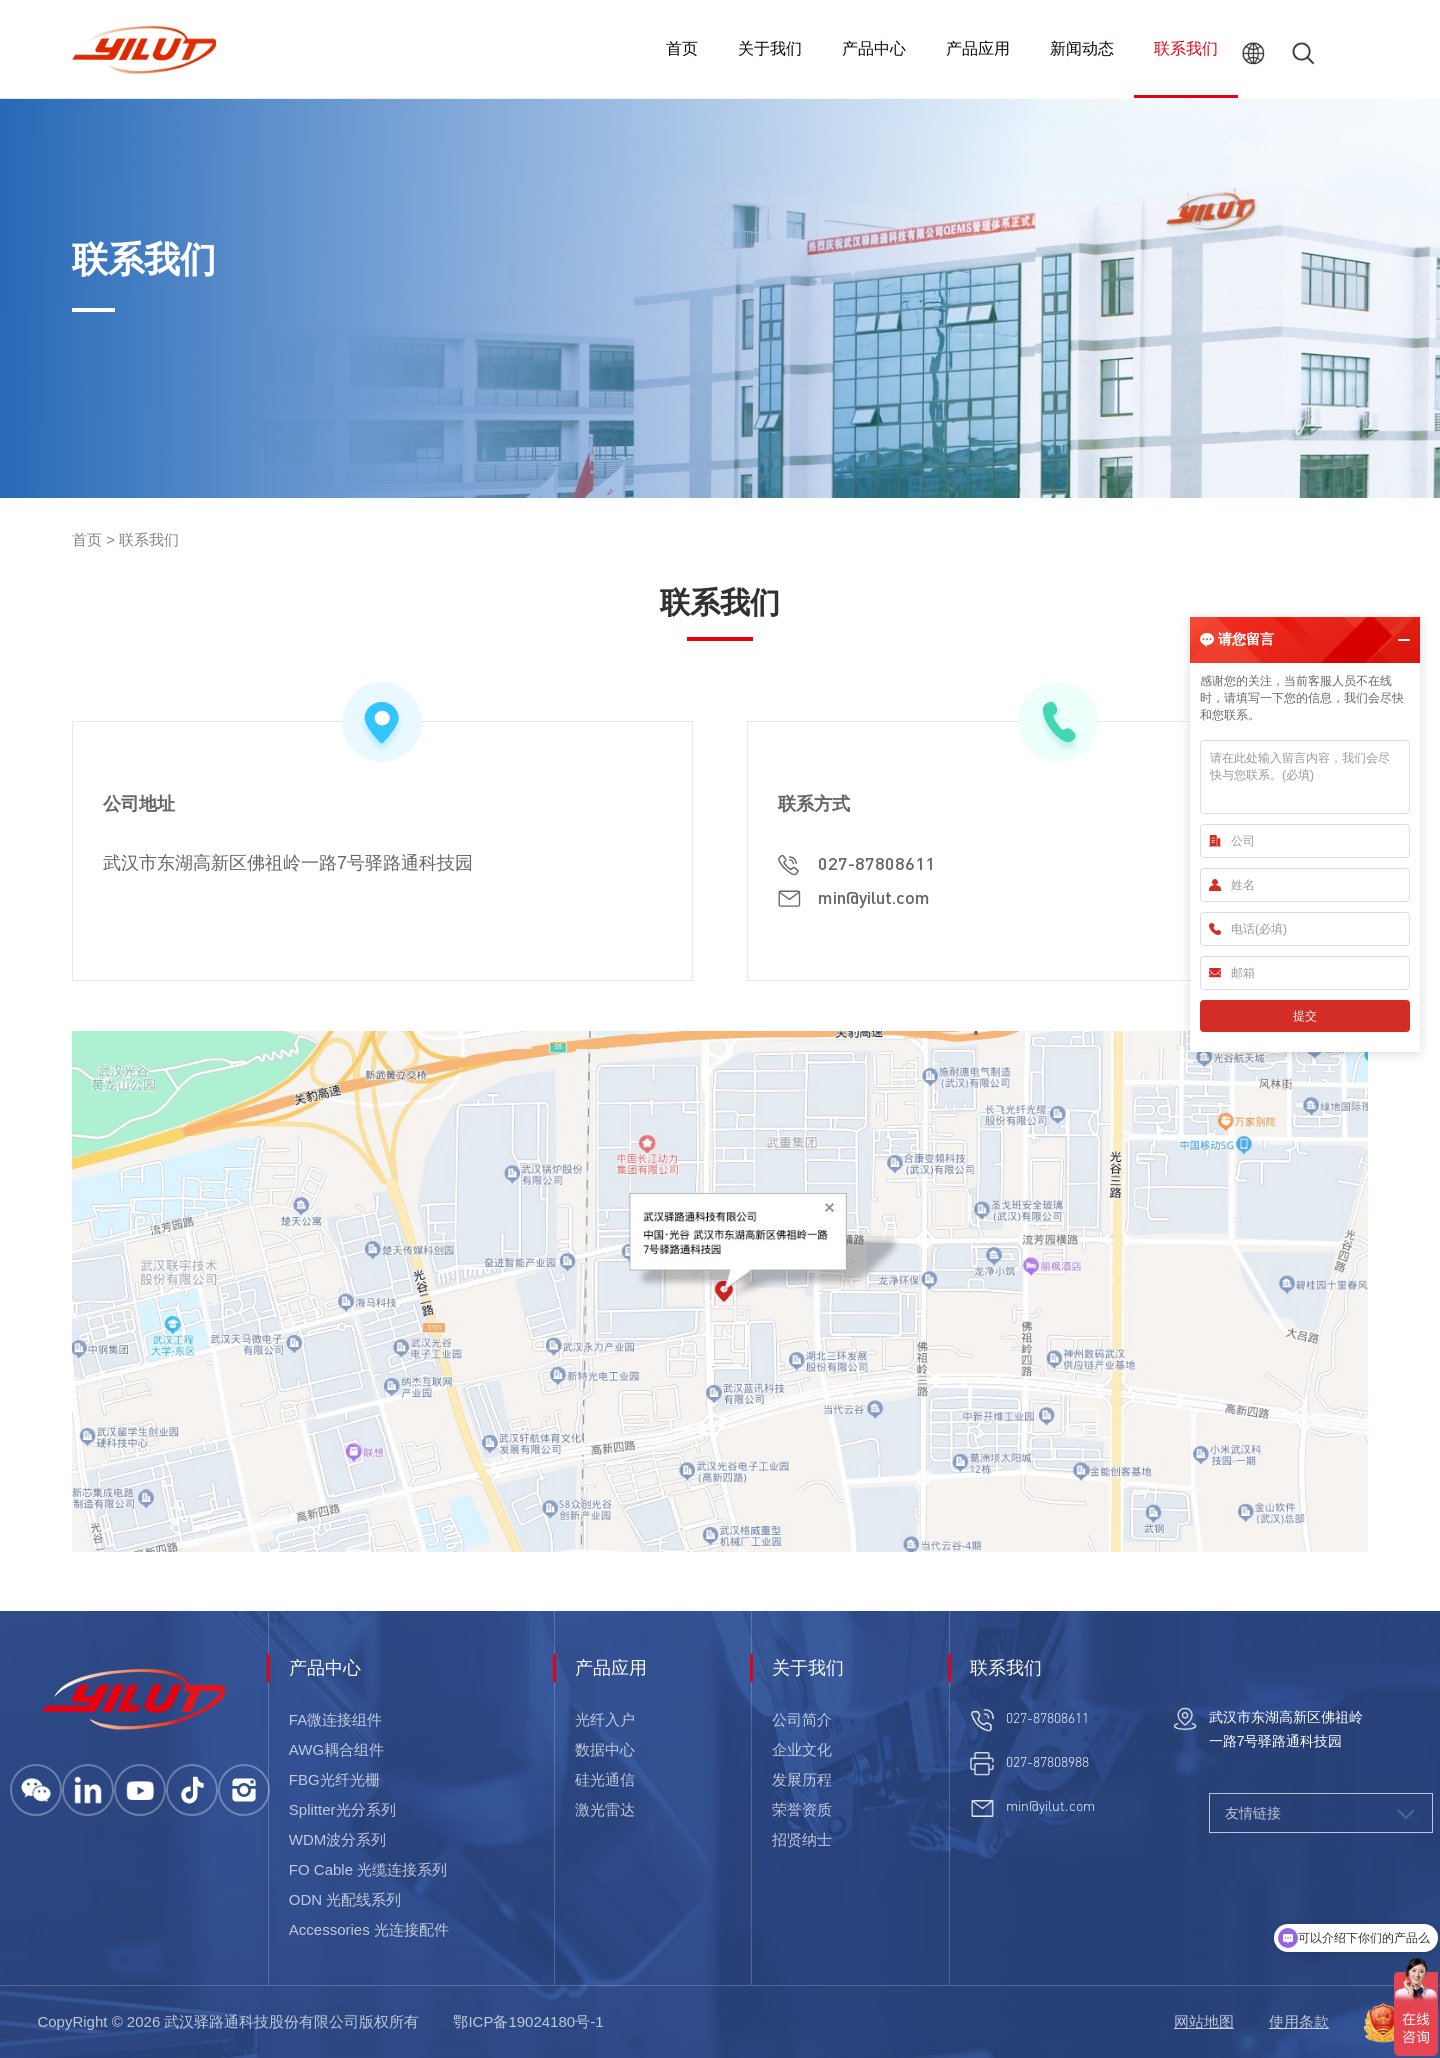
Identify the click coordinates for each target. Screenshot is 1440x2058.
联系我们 (1186, 48)
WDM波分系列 (338, 1839)
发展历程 (802, 1779)
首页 (682, 48)
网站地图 (1204, 2021)
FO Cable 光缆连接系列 (368, 1869)
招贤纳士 (802, 1839)
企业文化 (802, 1749)
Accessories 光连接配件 (369, 1929)
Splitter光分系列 (342, 1809)
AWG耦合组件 (336, 1749)
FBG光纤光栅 (334, 1779)
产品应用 (978, 48)
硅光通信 (605, 1779)
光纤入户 (605, 1719)
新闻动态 (1082, 48)
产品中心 (874, 48)
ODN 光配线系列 (345, 1899)
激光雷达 (605, 1809)
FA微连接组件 (335, 1719)
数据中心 (605, 1749)
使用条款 (1299, 2021)
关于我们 (770, 48)
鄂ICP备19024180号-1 (528, 2021)
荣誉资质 (802, 1809)
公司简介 (802, 1719)
